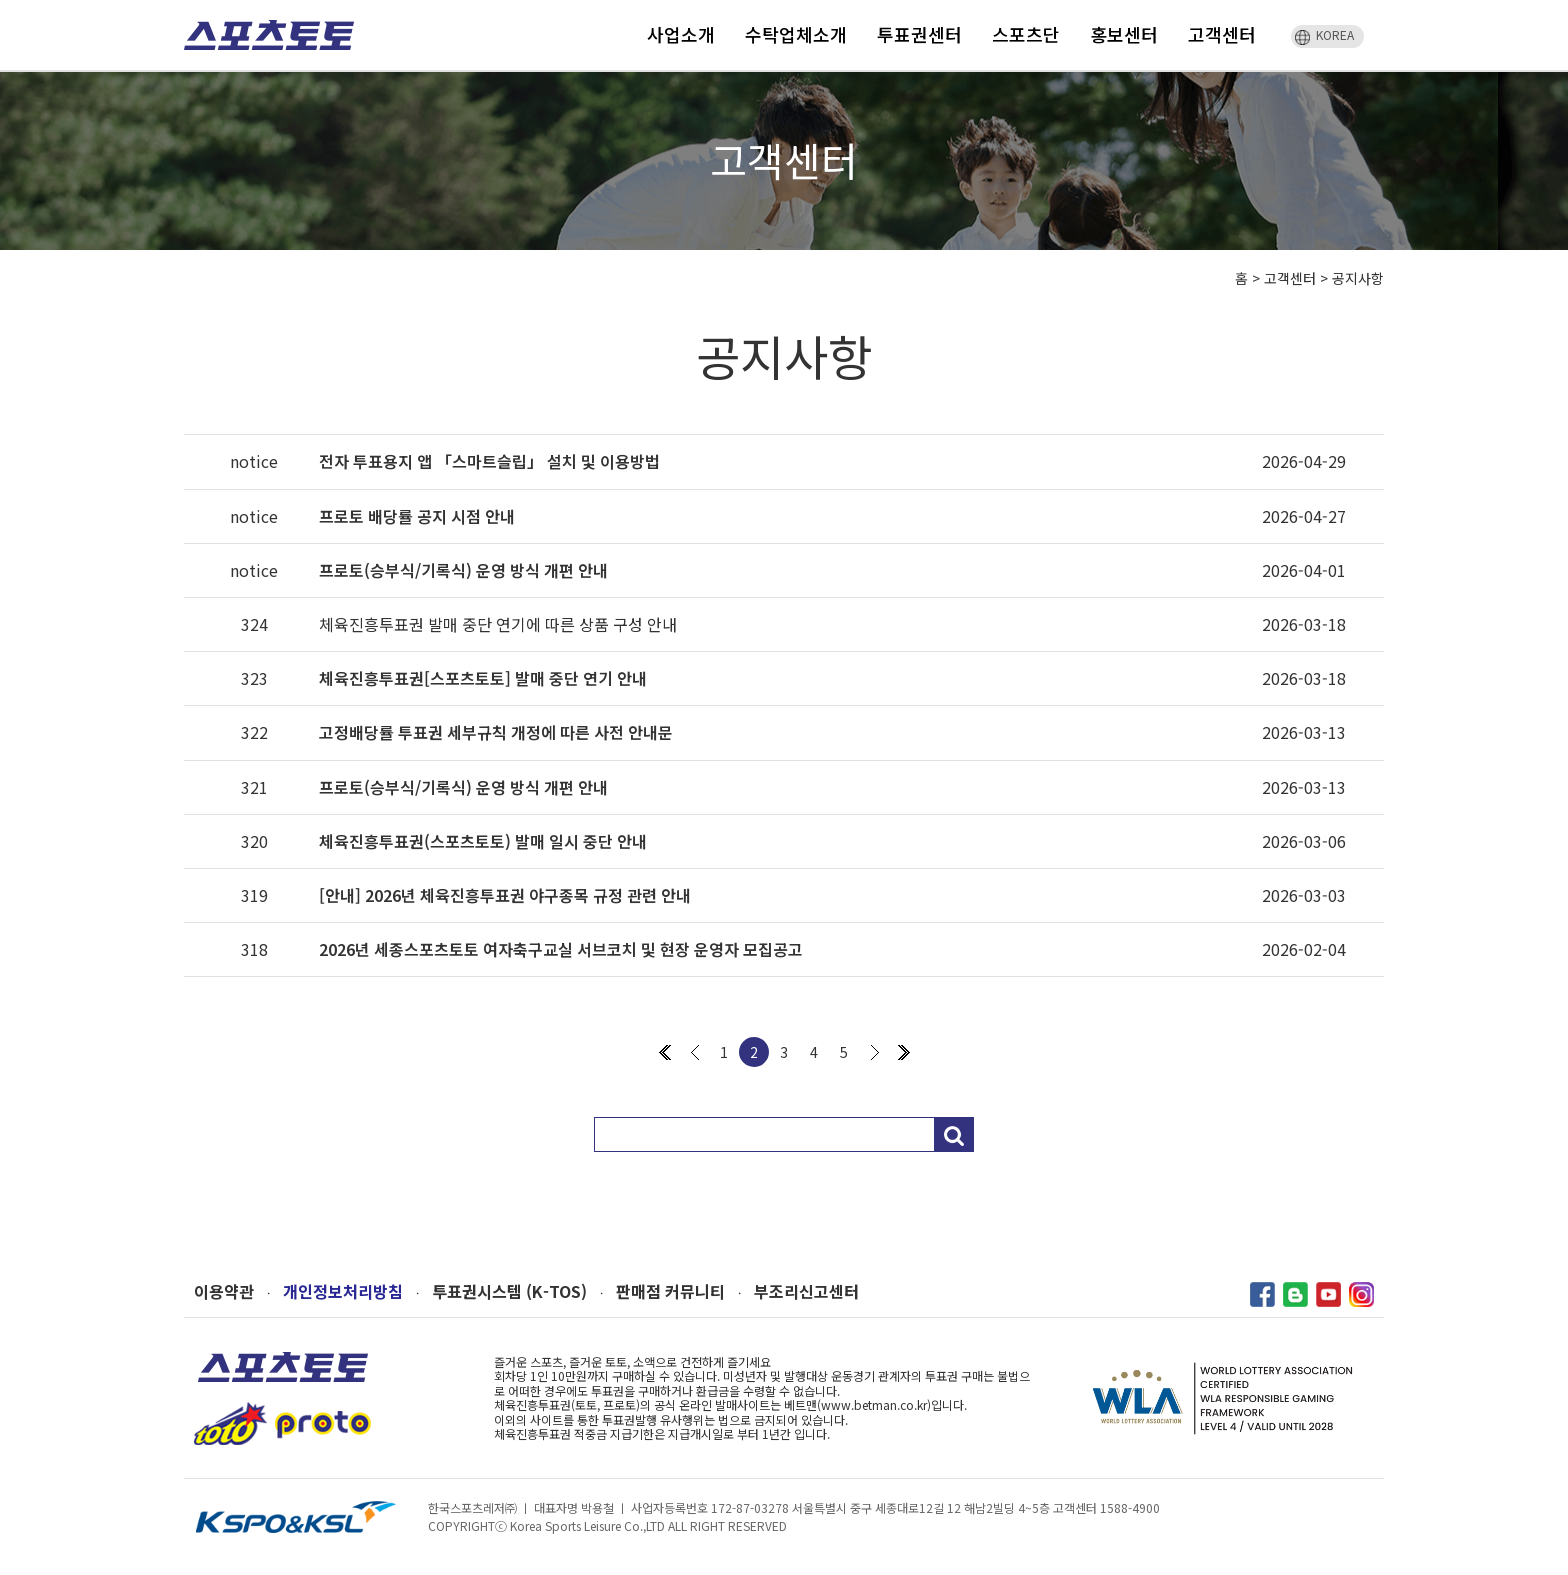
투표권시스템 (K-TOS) (509, 1291)
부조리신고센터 (806, 1291)
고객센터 (1222, 34)
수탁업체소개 (796, 34)
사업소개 (681, 34)
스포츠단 (1026, 34)
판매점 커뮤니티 (670, 1291)
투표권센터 (919, 34)
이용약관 (224, 1291)
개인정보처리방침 (343, 1291)
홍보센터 (1124, 34)
